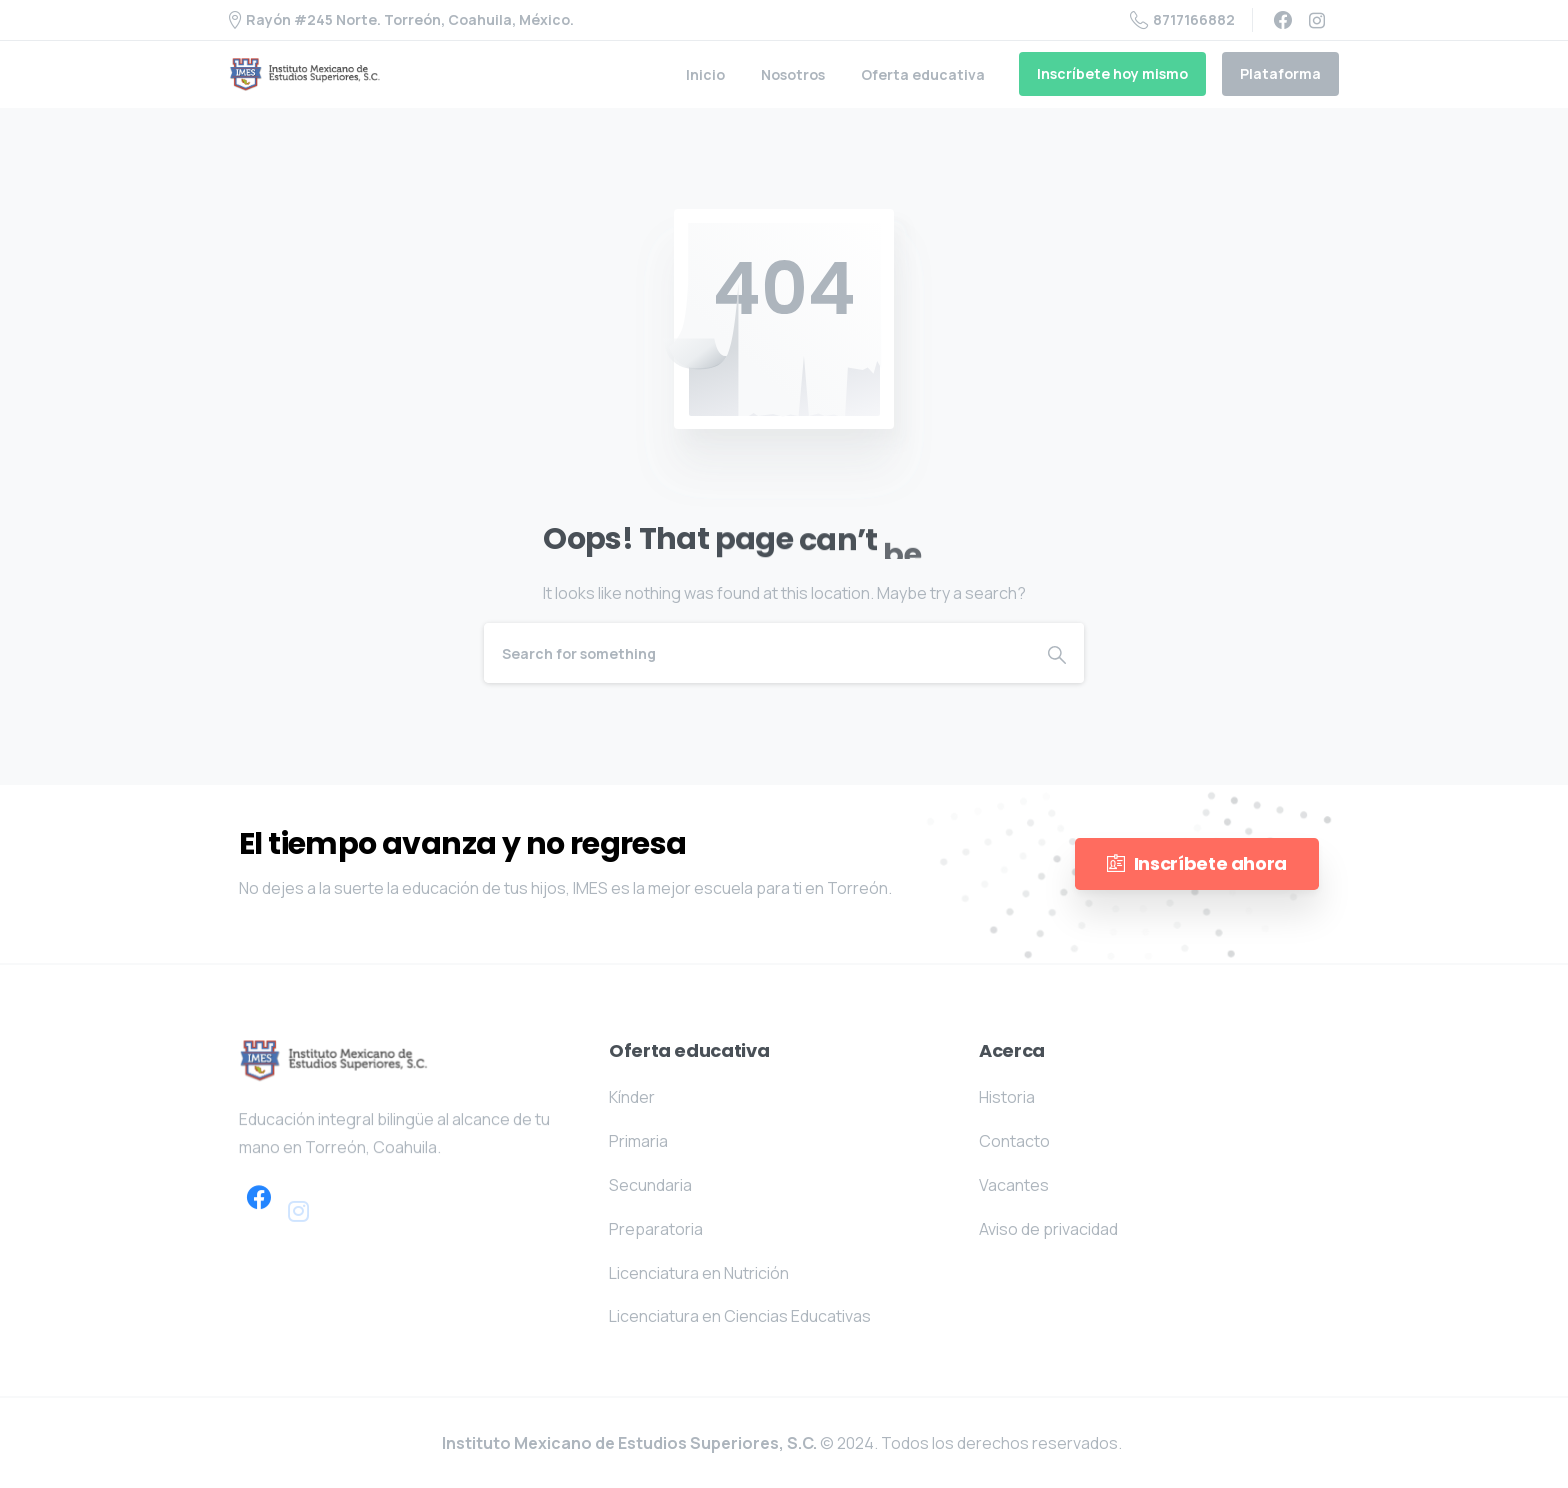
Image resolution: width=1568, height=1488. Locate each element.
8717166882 (1182, 20)
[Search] (757, 653)
